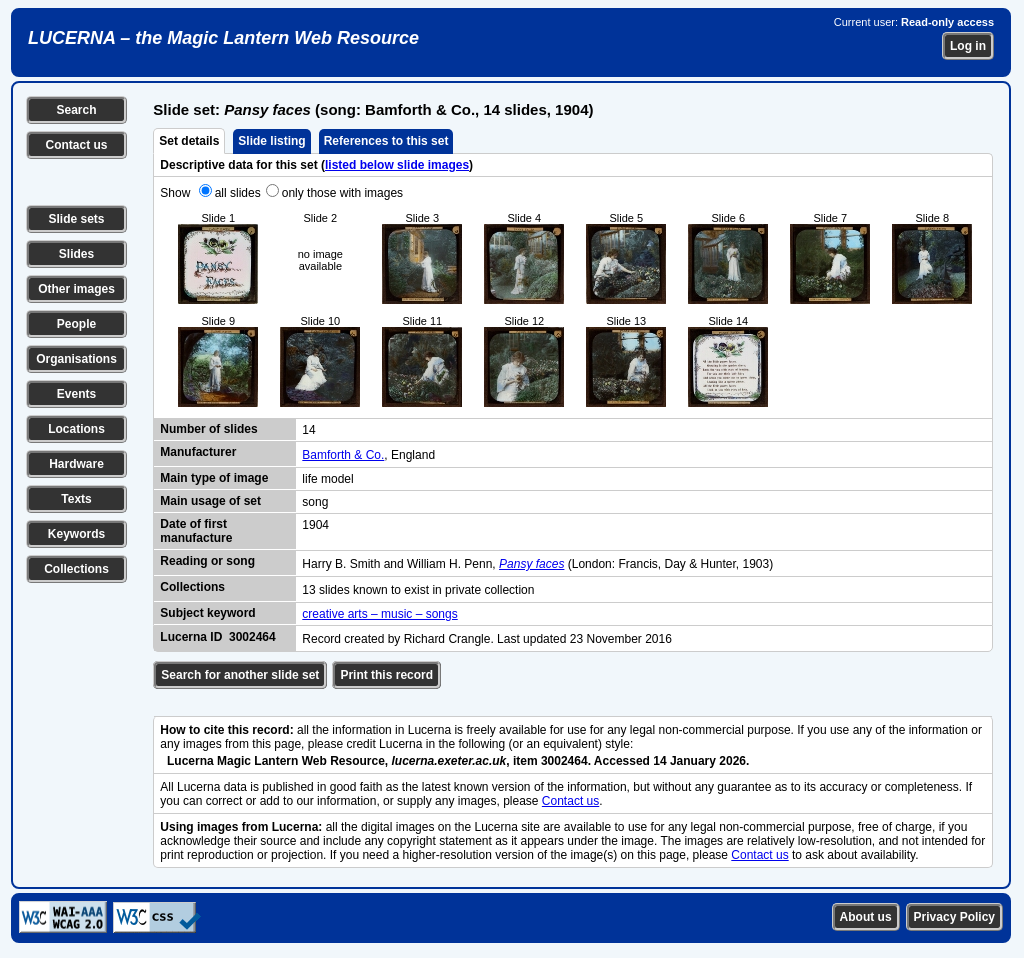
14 (308, 430)
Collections (76, 569)
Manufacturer (198, 452)
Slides (76, 254)
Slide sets (76, 219)
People (76, 324)
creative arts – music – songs (379, 614)
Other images (76, 289)
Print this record (386, 675)
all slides (238, 193)
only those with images (342, 193)
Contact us (76, 145)
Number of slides (208, 429)
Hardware (76, 464)
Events (76, 394)
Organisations (76, 359)
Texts (76, 499)
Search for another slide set (240, 675)
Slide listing (271, 141)
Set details (189, 141)
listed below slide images (397, 165)
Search (76, 110)
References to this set (386, 141)
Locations (76, 429)
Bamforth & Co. (343, 455)
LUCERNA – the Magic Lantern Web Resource (223, 38)
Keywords (76, 534)
